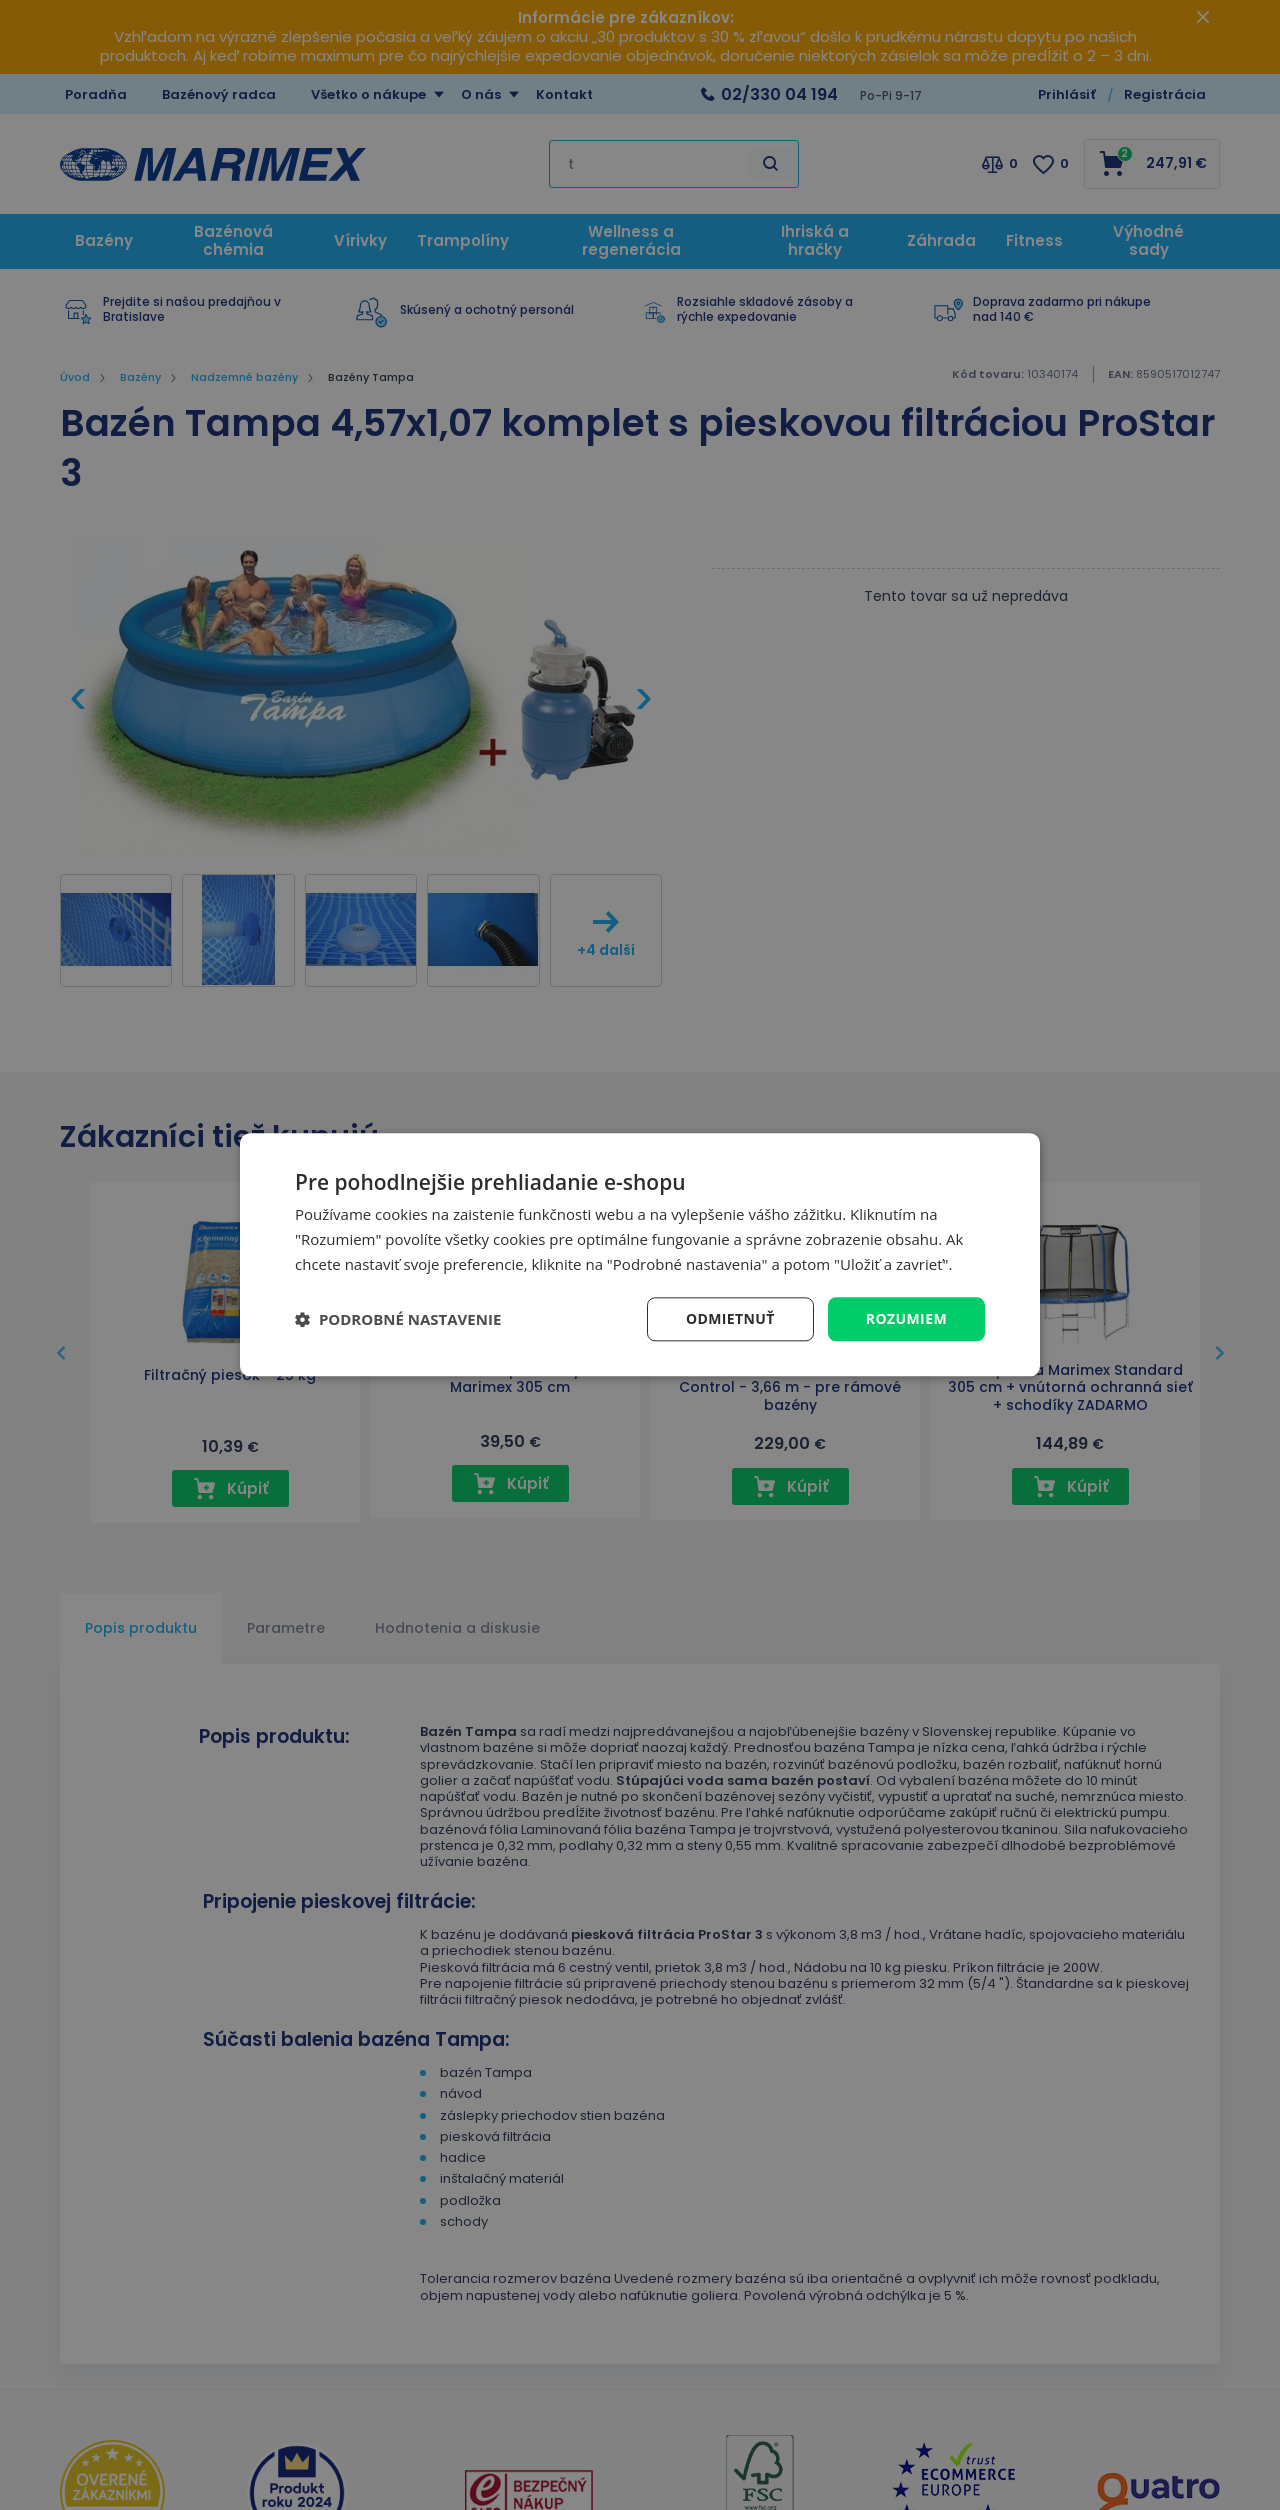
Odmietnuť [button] (730, 1318)
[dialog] (640, 1254)
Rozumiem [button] (906, 1318)
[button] (398, 1319)
